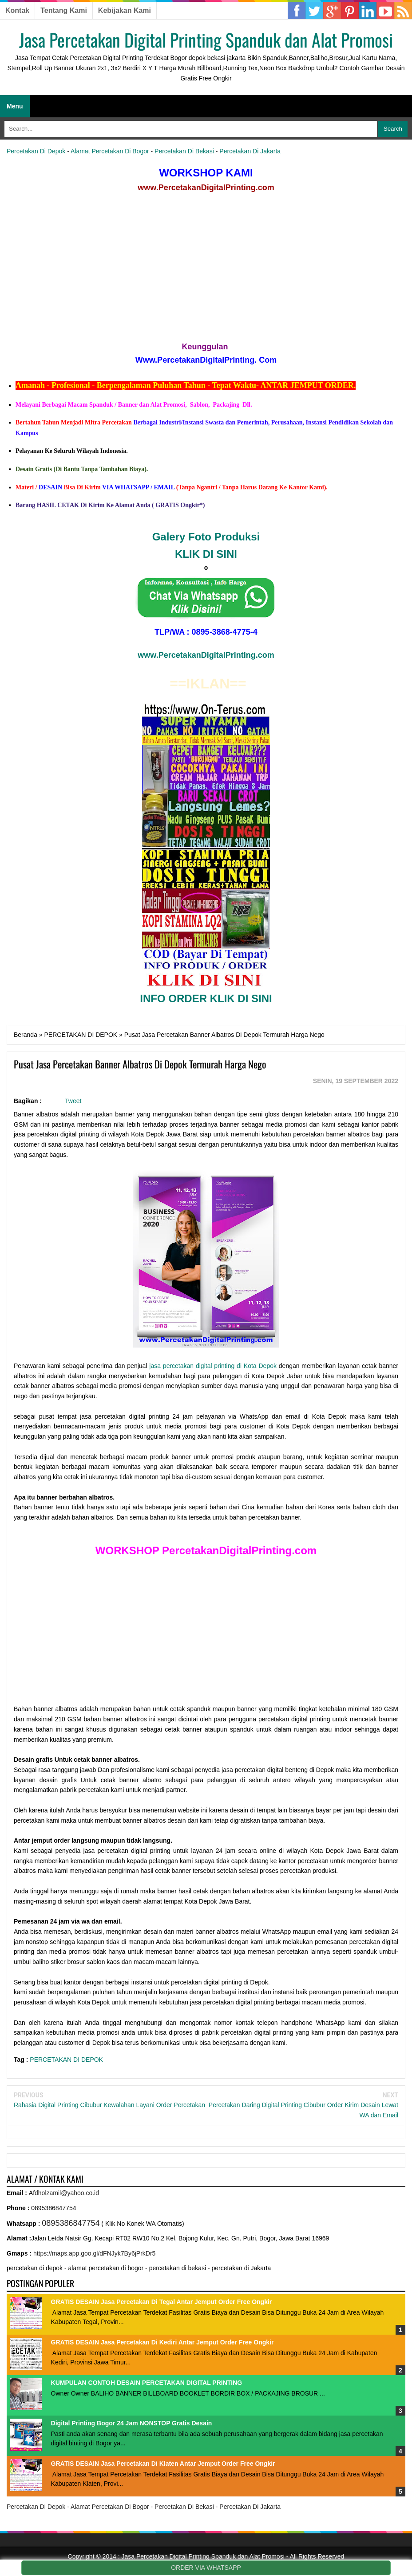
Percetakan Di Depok (36, 151)
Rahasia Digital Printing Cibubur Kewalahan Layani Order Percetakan (109, 2104)
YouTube (385, 11)
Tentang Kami (63, 10)
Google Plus (332, 11)
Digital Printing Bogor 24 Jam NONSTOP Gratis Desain (131, 2423)
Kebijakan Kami (124, 10)
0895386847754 (70, 2223)
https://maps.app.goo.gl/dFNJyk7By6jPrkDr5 (94, 2253)
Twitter (314, 11)
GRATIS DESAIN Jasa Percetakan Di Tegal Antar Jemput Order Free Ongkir (161, 2301)
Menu (15, 106)
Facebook (296, 11)
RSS (403, 11)
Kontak (17, 10)
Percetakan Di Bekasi (184, 151)
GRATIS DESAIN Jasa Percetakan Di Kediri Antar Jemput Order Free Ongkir (162, 2342)
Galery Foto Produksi (206, 537)
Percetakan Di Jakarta (250, 151)
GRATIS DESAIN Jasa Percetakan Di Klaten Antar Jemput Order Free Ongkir (163, 2463)
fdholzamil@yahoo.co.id (66, 2192)
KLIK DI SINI (206, 554)
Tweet (73, 1100)
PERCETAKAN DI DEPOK (66, 2059)
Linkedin (350, 11)
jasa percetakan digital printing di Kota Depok (213, 1365)
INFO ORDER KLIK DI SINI (206, 998)
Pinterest (367, 11)
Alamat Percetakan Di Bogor (110, 151)
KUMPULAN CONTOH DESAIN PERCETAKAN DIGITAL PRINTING (146, 2382)
